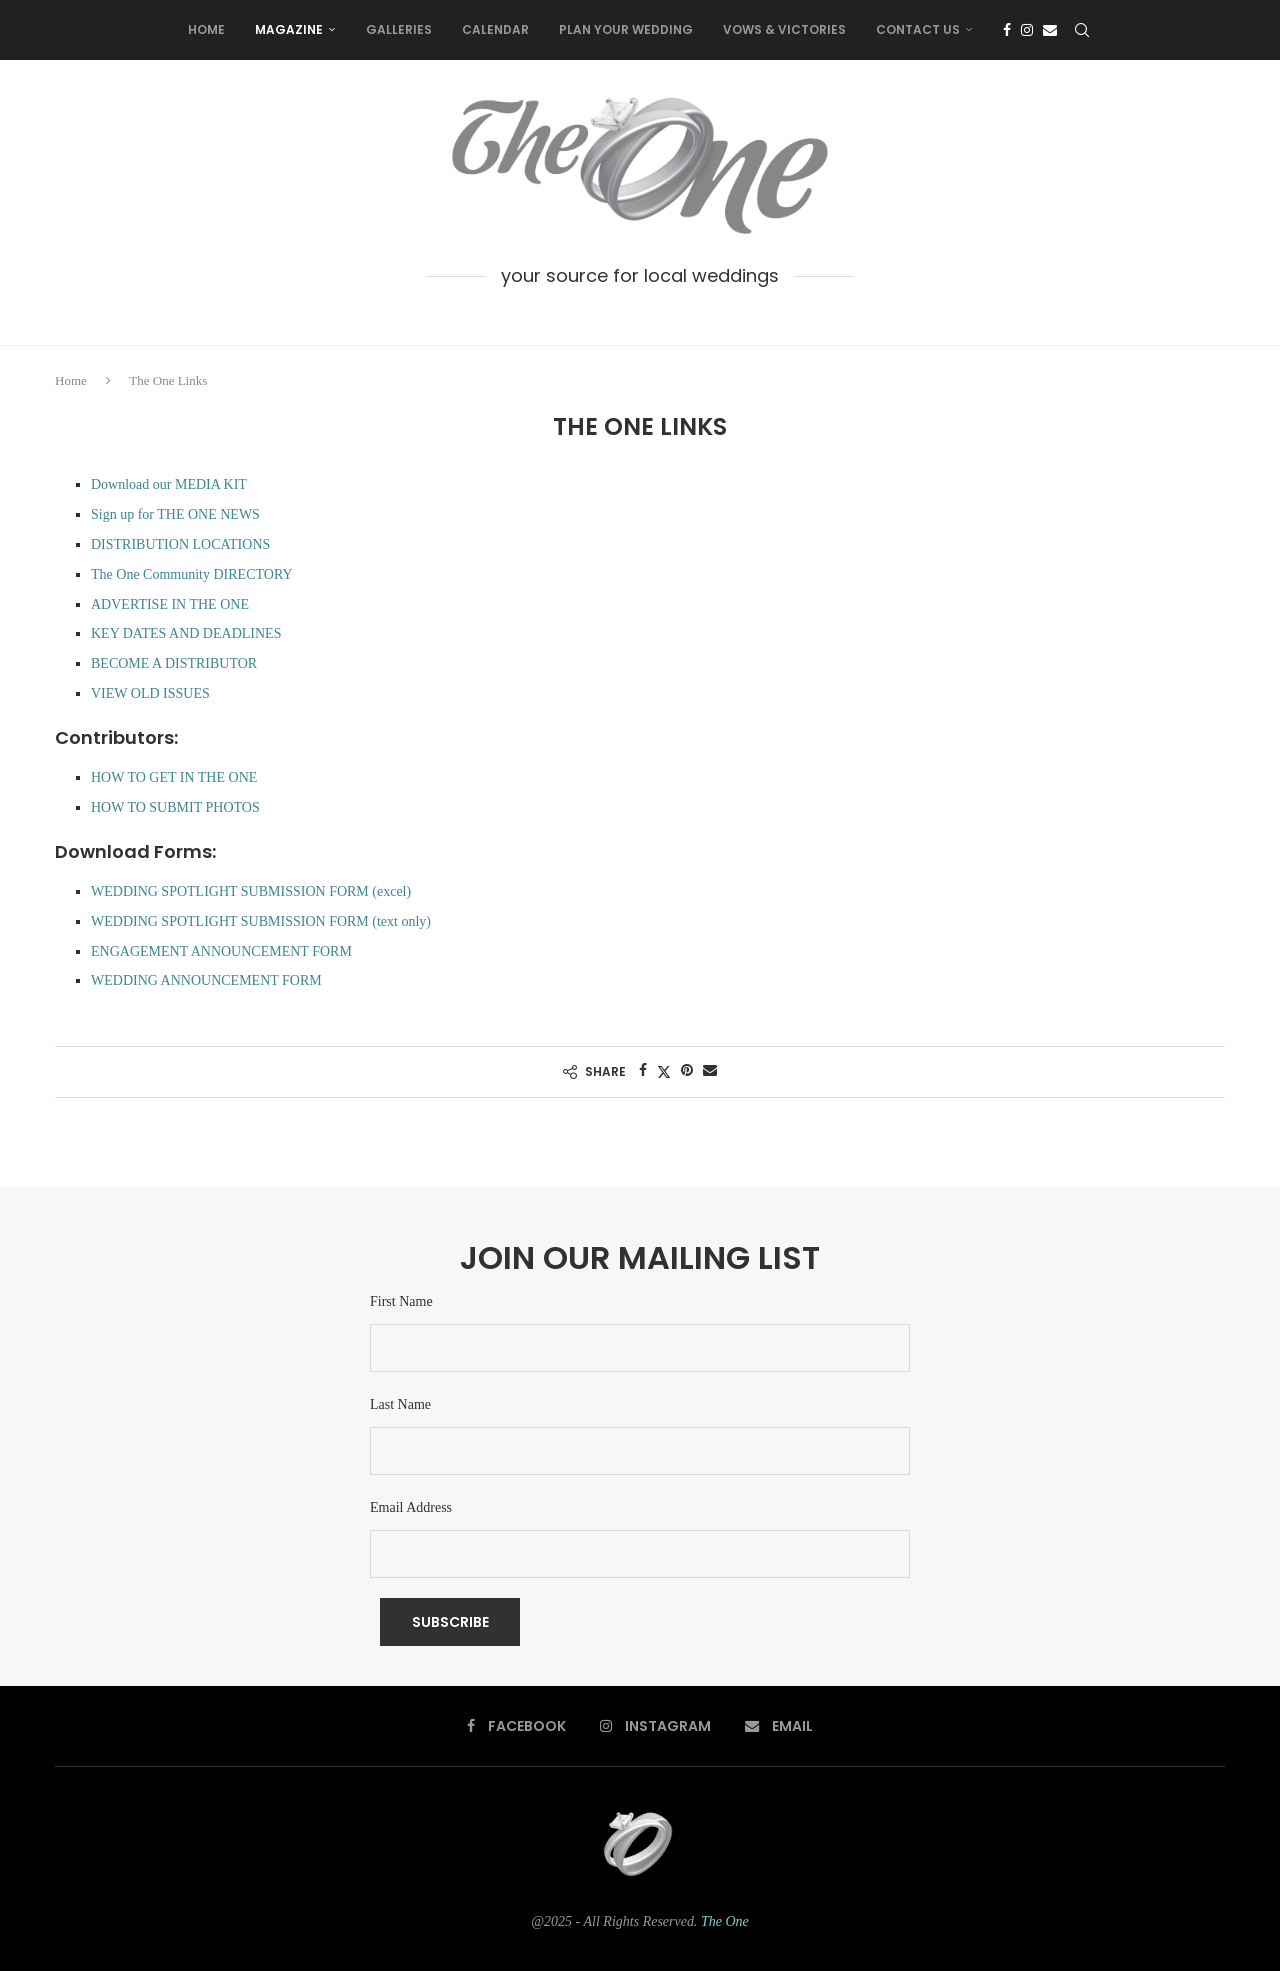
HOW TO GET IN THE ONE (174, 777)
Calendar (495, 29)
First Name (401, 1301)
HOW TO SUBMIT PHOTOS (175, 807)
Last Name (400, 1404)
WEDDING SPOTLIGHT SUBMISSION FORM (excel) (251, 891)
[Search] (1082, 30)
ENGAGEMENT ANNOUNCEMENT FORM (221, 951)
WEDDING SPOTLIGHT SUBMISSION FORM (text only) (261, 921)
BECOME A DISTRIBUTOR (174, 663)
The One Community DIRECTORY (192, 574)
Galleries (399, 29)
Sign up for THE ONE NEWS (175, 514)
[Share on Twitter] (664, 1072)
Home (206, 29)
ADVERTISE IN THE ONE (170, 604)
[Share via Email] (710, 1071)
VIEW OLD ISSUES (150, 693)
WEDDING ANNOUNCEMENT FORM (206, 980)
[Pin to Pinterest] (687, 1071)
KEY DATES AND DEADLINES (186, 633)
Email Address (411, 1507)
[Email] (1050, 30)
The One (725, 1921)
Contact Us (918, 29)
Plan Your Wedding (626, 29)
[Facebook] (1007, 30)
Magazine (289, 29)
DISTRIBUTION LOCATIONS (180, 544)
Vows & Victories (784, 29)
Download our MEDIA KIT (169, 484)
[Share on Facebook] (643, 1071)
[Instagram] (1027, 30)
